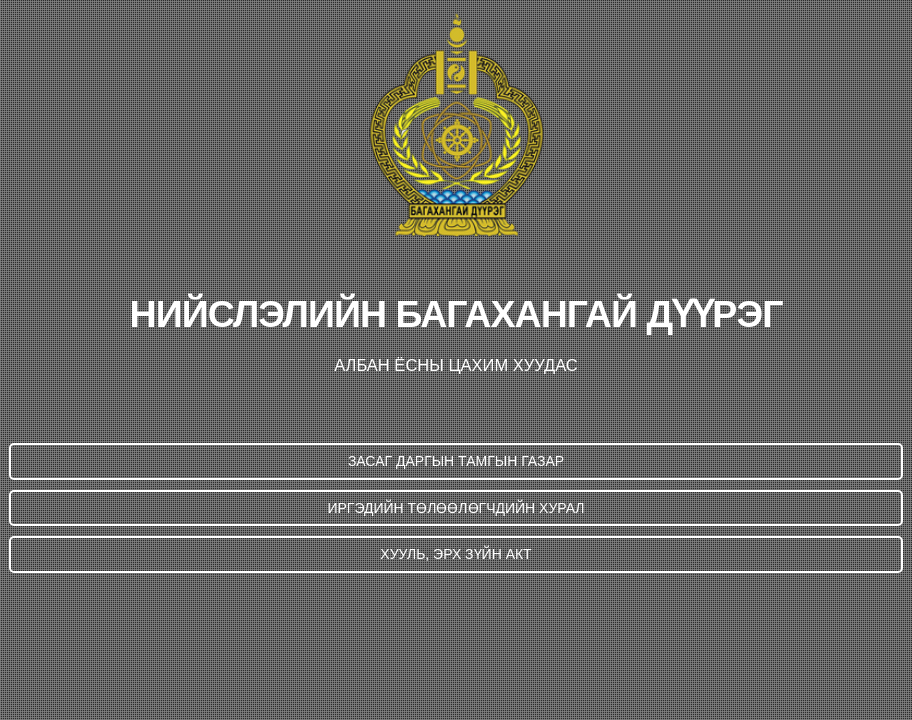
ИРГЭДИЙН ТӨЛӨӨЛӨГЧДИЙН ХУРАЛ (455, 508)
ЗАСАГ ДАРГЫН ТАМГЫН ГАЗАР (456, 461)
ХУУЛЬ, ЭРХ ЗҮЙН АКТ (455, 554)
